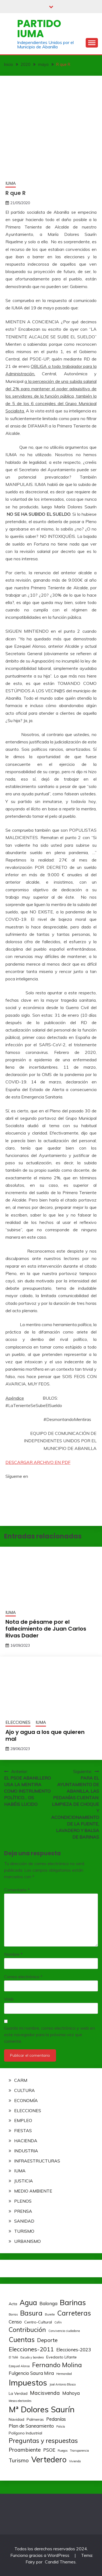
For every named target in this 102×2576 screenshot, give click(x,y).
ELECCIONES (17, 1722)
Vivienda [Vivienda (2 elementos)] (75, 2461)
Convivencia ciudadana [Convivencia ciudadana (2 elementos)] (64, 2331)
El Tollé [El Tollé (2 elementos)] (13, 2357)
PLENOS (23, 2201)
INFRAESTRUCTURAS (37, 2161)
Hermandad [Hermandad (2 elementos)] (64, 2374)
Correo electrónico (23, 1976)
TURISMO (24, 2231)
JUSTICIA (23, 2181)
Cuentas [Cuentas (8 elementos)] (22, 2339)
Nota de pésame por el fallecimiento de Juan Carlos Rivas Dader (45, 1628)
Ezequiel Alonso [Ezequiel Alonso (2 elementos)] (19, 2366)
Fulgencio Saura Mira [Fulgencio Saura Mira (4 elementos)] (31, 2373)
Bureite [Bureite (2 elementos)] (50, 2314)
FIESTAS (23, 2130)
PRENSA (23, 2211)
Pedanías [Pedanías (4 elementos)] (56, 2419)
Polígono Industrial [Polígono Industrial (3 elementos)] (25, 2433)
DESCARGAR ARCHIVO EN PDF (37, 1462)
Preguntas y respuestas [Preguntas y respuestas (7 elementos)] (43, 2441)
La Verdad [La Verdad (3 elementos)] (18, 2393)
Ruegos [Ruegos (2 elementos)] (62, 2450)
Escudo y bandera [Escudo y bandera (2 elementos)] (32, 2357)
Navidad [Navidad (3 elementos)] (16, 2419)
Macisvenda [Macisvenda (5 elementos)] (45, 2392)
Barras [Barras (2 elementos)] (13, 2314)
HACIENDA (25, 2140)
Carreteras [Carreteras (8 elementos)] (74, 2313)
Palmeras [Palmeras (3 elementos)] (35, 2419)
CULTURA (24, 2090)
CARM (20, 2080)
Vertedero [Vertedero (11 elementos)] (49, 2459)
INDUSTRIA (26, 2150)
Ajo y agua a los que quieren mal (45, 1735)
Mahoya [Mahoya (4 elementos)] (71, 2393)
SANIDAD (24, 2221)
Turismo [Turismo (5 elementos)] (19, 2460)
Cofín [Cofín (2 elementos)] (58, 2322)
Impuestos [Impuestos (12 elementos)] (28, 2382)
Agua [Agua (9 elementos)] (28, 2302)
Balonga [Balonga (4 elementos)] (48, 2303)
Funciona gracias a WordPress (40, 2555)
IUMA (10, 183)
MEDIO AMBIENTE (33, 2191)
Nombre (13, 1954)
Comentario (17, 1889)
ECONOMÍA (26, 2100)
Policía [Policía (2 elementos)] (60, 2426)
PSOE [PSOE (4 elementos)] (49, 2450)
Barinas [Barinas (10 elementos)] (73, 2302)
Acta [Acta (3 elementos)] (13, 2303)
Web (9, 1999)
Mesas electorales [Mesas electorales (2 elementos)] (20, 2401)
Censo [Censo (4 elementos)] (15, 2322)
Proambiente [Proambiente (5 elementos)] (25, 2449)
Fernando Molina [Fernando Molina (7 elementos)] (57, 2365)
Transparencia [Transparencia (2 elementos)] (79, 2450)
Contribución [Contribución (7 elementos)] (27, 2330)
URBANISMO (27, 2241)
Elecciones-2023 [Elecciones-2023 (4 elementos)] (73, 2349)
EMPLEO (23, 2120)
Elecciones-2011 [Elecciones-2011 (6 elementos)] (31, 2349)
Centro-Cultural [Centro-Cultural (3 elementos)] (38, 2322)
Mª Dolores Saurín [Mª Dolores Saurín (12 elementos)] (42, 2409)
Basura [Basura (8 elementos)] (31, 2313)
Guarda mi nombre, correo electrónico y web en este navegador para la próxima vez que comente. (49, 2034)
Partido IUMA (39, 28)
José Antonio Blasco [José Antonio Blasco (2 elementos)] (63, 2384)
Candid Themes (60, 2562)
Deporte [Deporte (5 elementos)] (47, 2340)
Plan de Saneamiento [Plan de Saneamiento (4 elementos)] (31, 2426)
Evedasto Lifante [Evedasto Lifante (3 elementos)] (61, 2357)
